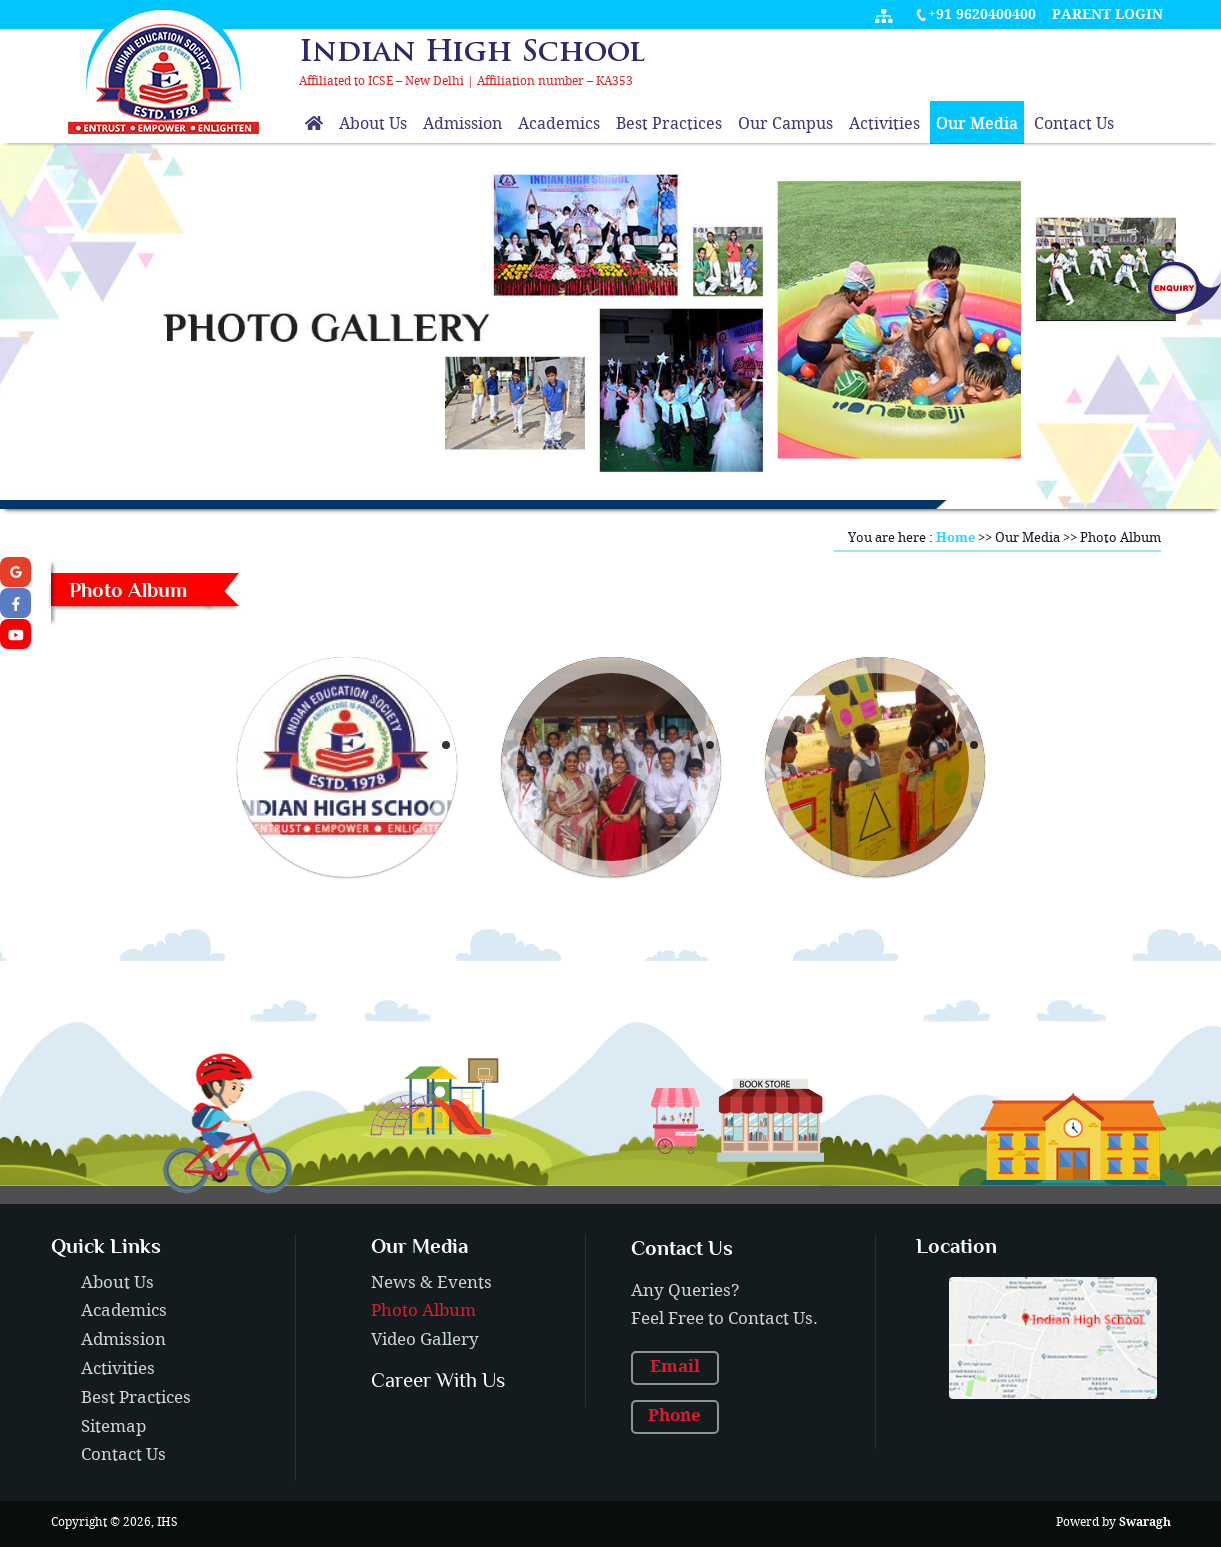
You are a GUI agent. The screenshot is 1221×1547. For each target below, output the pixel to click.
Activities (884, 124)
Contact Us (1074, 124)
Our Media (977, 124)
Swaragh (1145, 1522)
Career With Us (438, 1380)
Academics (559, 124)
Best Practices (669, 124)
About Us (373, 124)
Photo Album (423, 1311)
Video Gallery (425, 1340)
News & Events (431, 1283)
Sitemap (113, 1427)
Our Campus (785, 124)
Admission (462, 124)
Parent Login (1107, 15)
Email (675, 1367)
